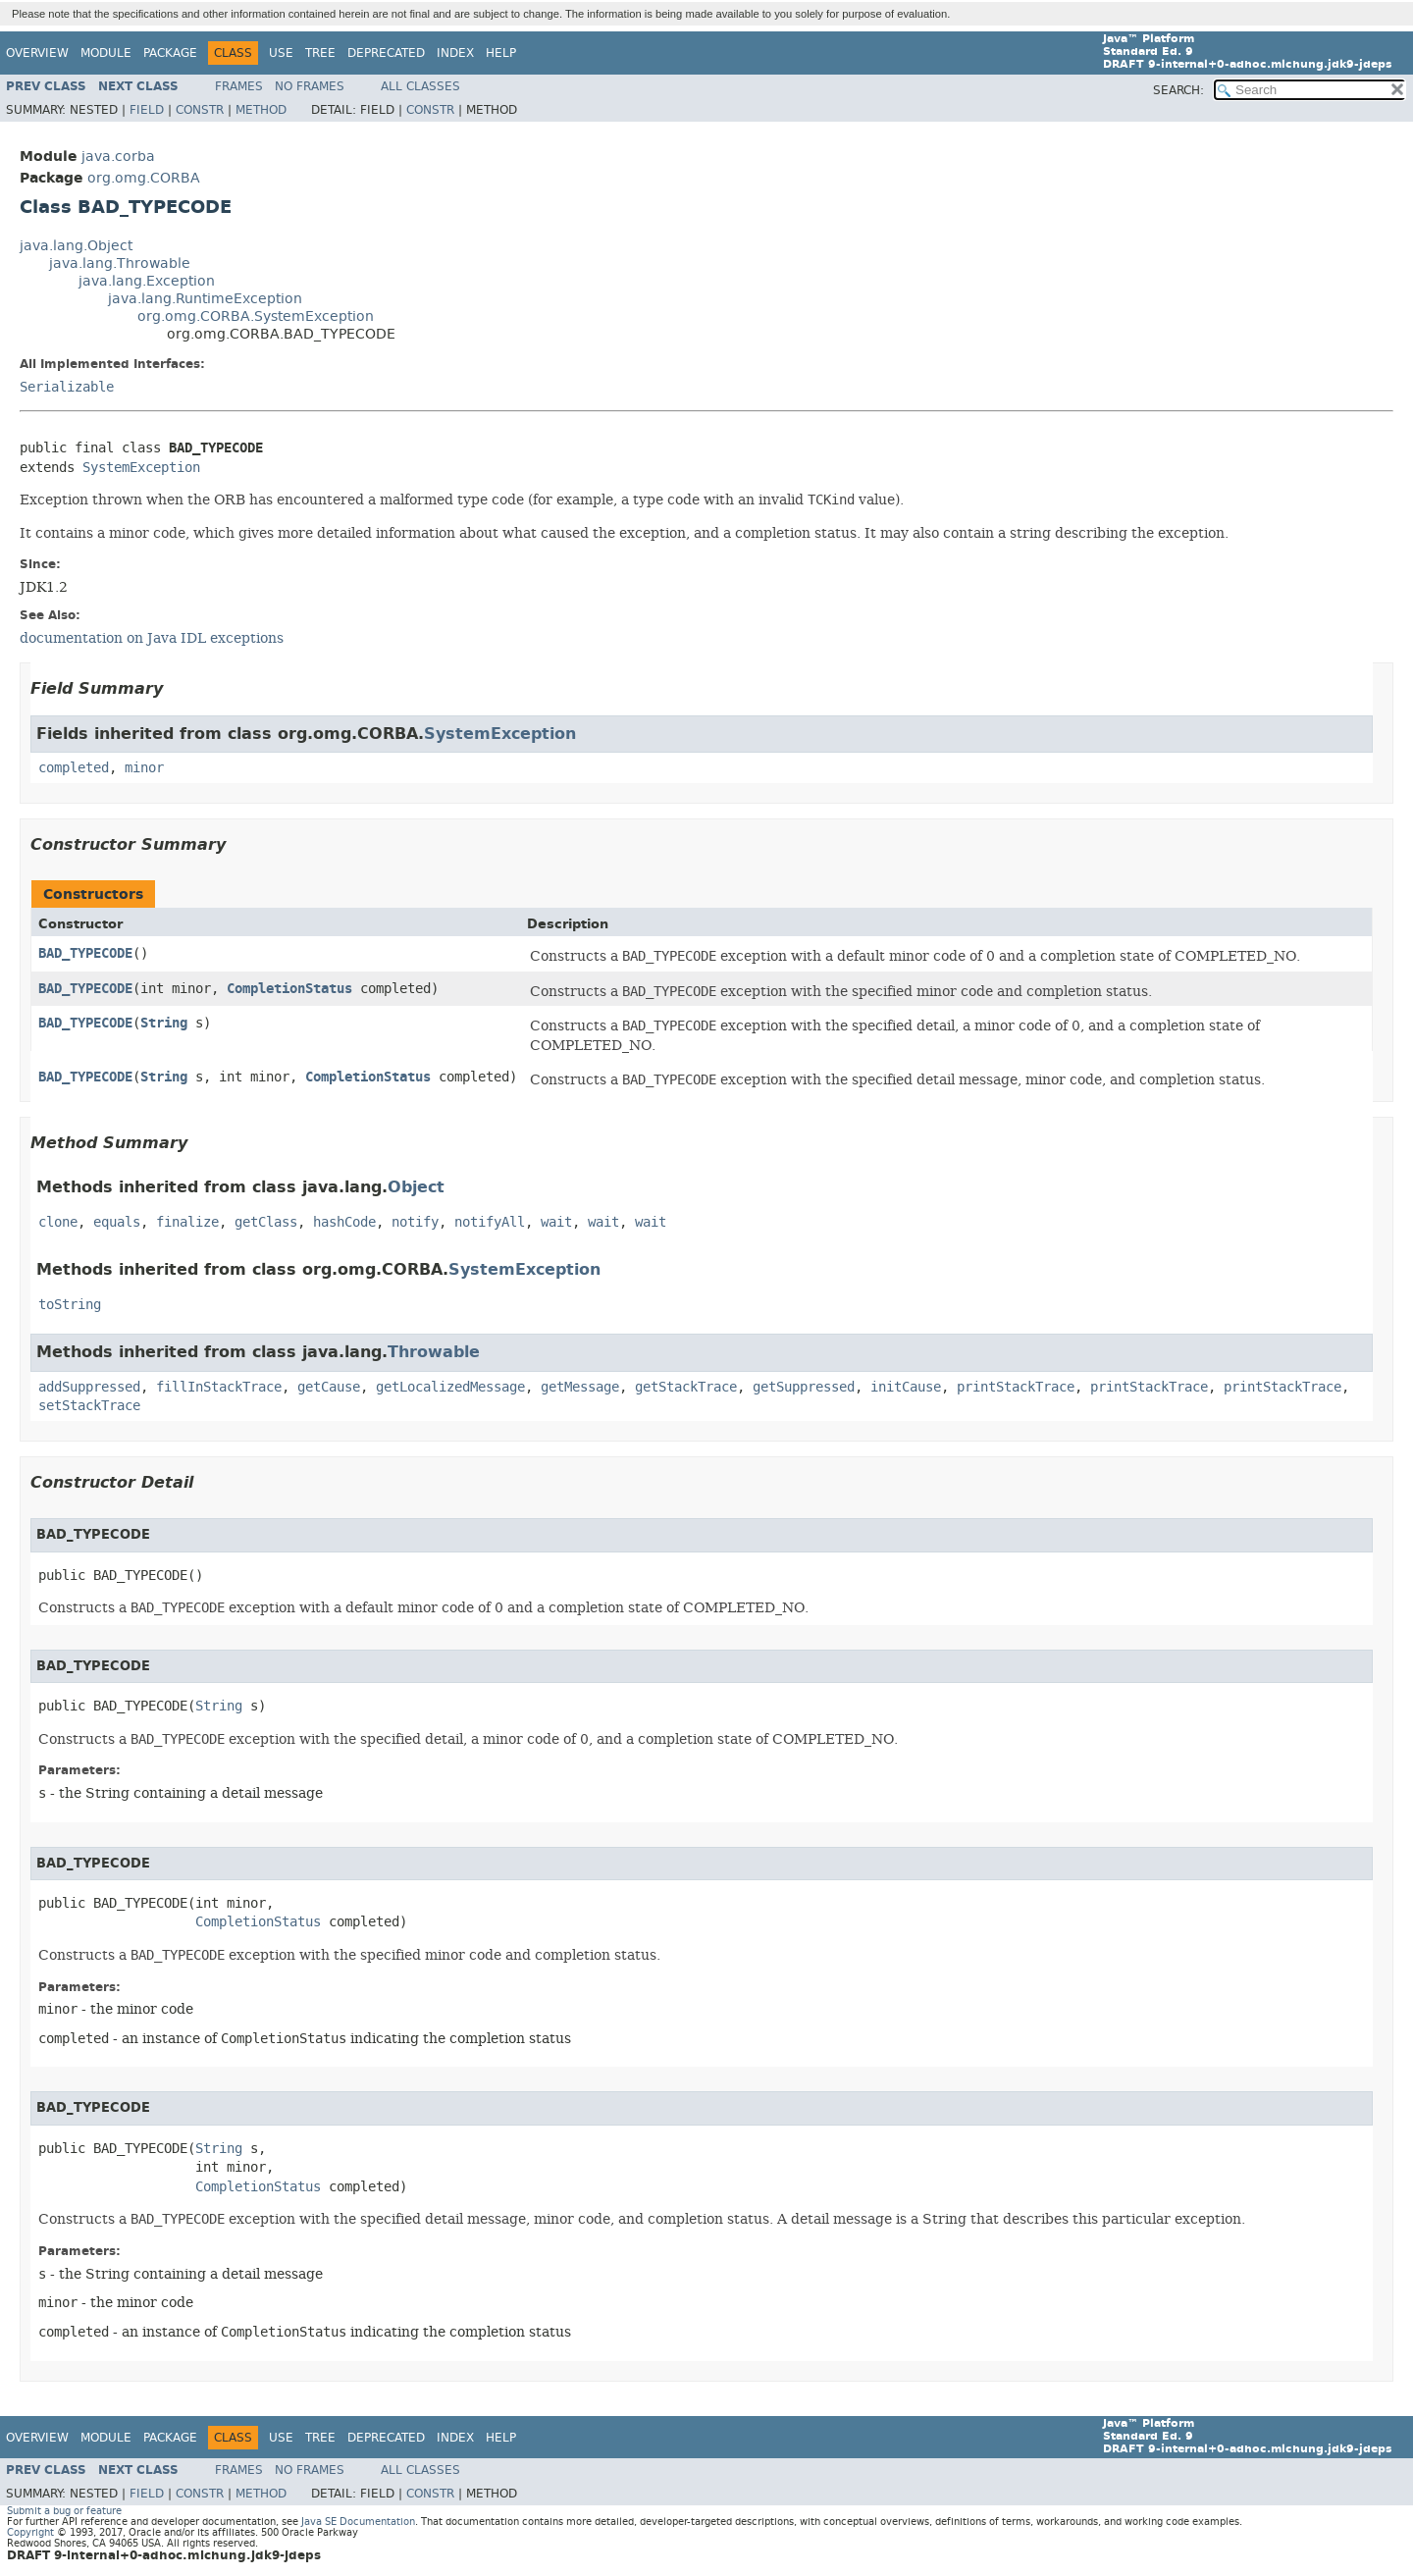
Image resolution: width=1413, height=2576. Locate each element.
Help (501, 53)
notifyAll (489, 1222)
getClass (266, 1222)
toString (69, 1304)
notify (415, 1222)
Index (455, 53)
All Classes (420, 86)
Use (281, 53)
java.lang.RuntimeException (205, 298)
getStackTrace (686, 1387)
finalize (187, 1222)
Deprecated (386, 53)
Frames (239, 86)
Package (170, 53)
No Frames (309, 86)
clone (58, 1222)
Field (147, 110)
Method (261, 110)
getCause (328, 1387)
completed (73, 768)
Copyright (30, 2532)
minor (144, 768)
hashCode (344, 1222)
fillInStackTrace (219, 1387)
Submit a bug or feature (64, 2510)
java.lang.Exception (146, 281)
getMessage (580, 1387)
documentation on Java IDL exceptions (152, 638)
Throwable (434, 1351)
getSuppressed (804, 1387)
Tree (320, 53)
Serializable (67, 387)
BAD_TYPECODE (85, 953)
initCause (905, 1387)
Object (416, 1187)
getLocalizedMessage (450, 1387)
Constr (200, 110)
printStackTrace (1015, 1387)
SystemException (141, 467)
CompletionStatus (289, 988)
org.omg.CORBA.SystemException (255, 316)
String (163, 1023)
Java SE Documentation (358, 2521)
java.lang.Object (76, 245)
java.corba (118, 156)
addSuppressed (89, 1387)
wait (556, 1222)
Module (105, 53)
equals (116, 1222)
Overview (37, 53)
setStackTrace (89, 1405)
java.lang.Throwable (119, 263)
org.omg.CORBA (143, 178)
